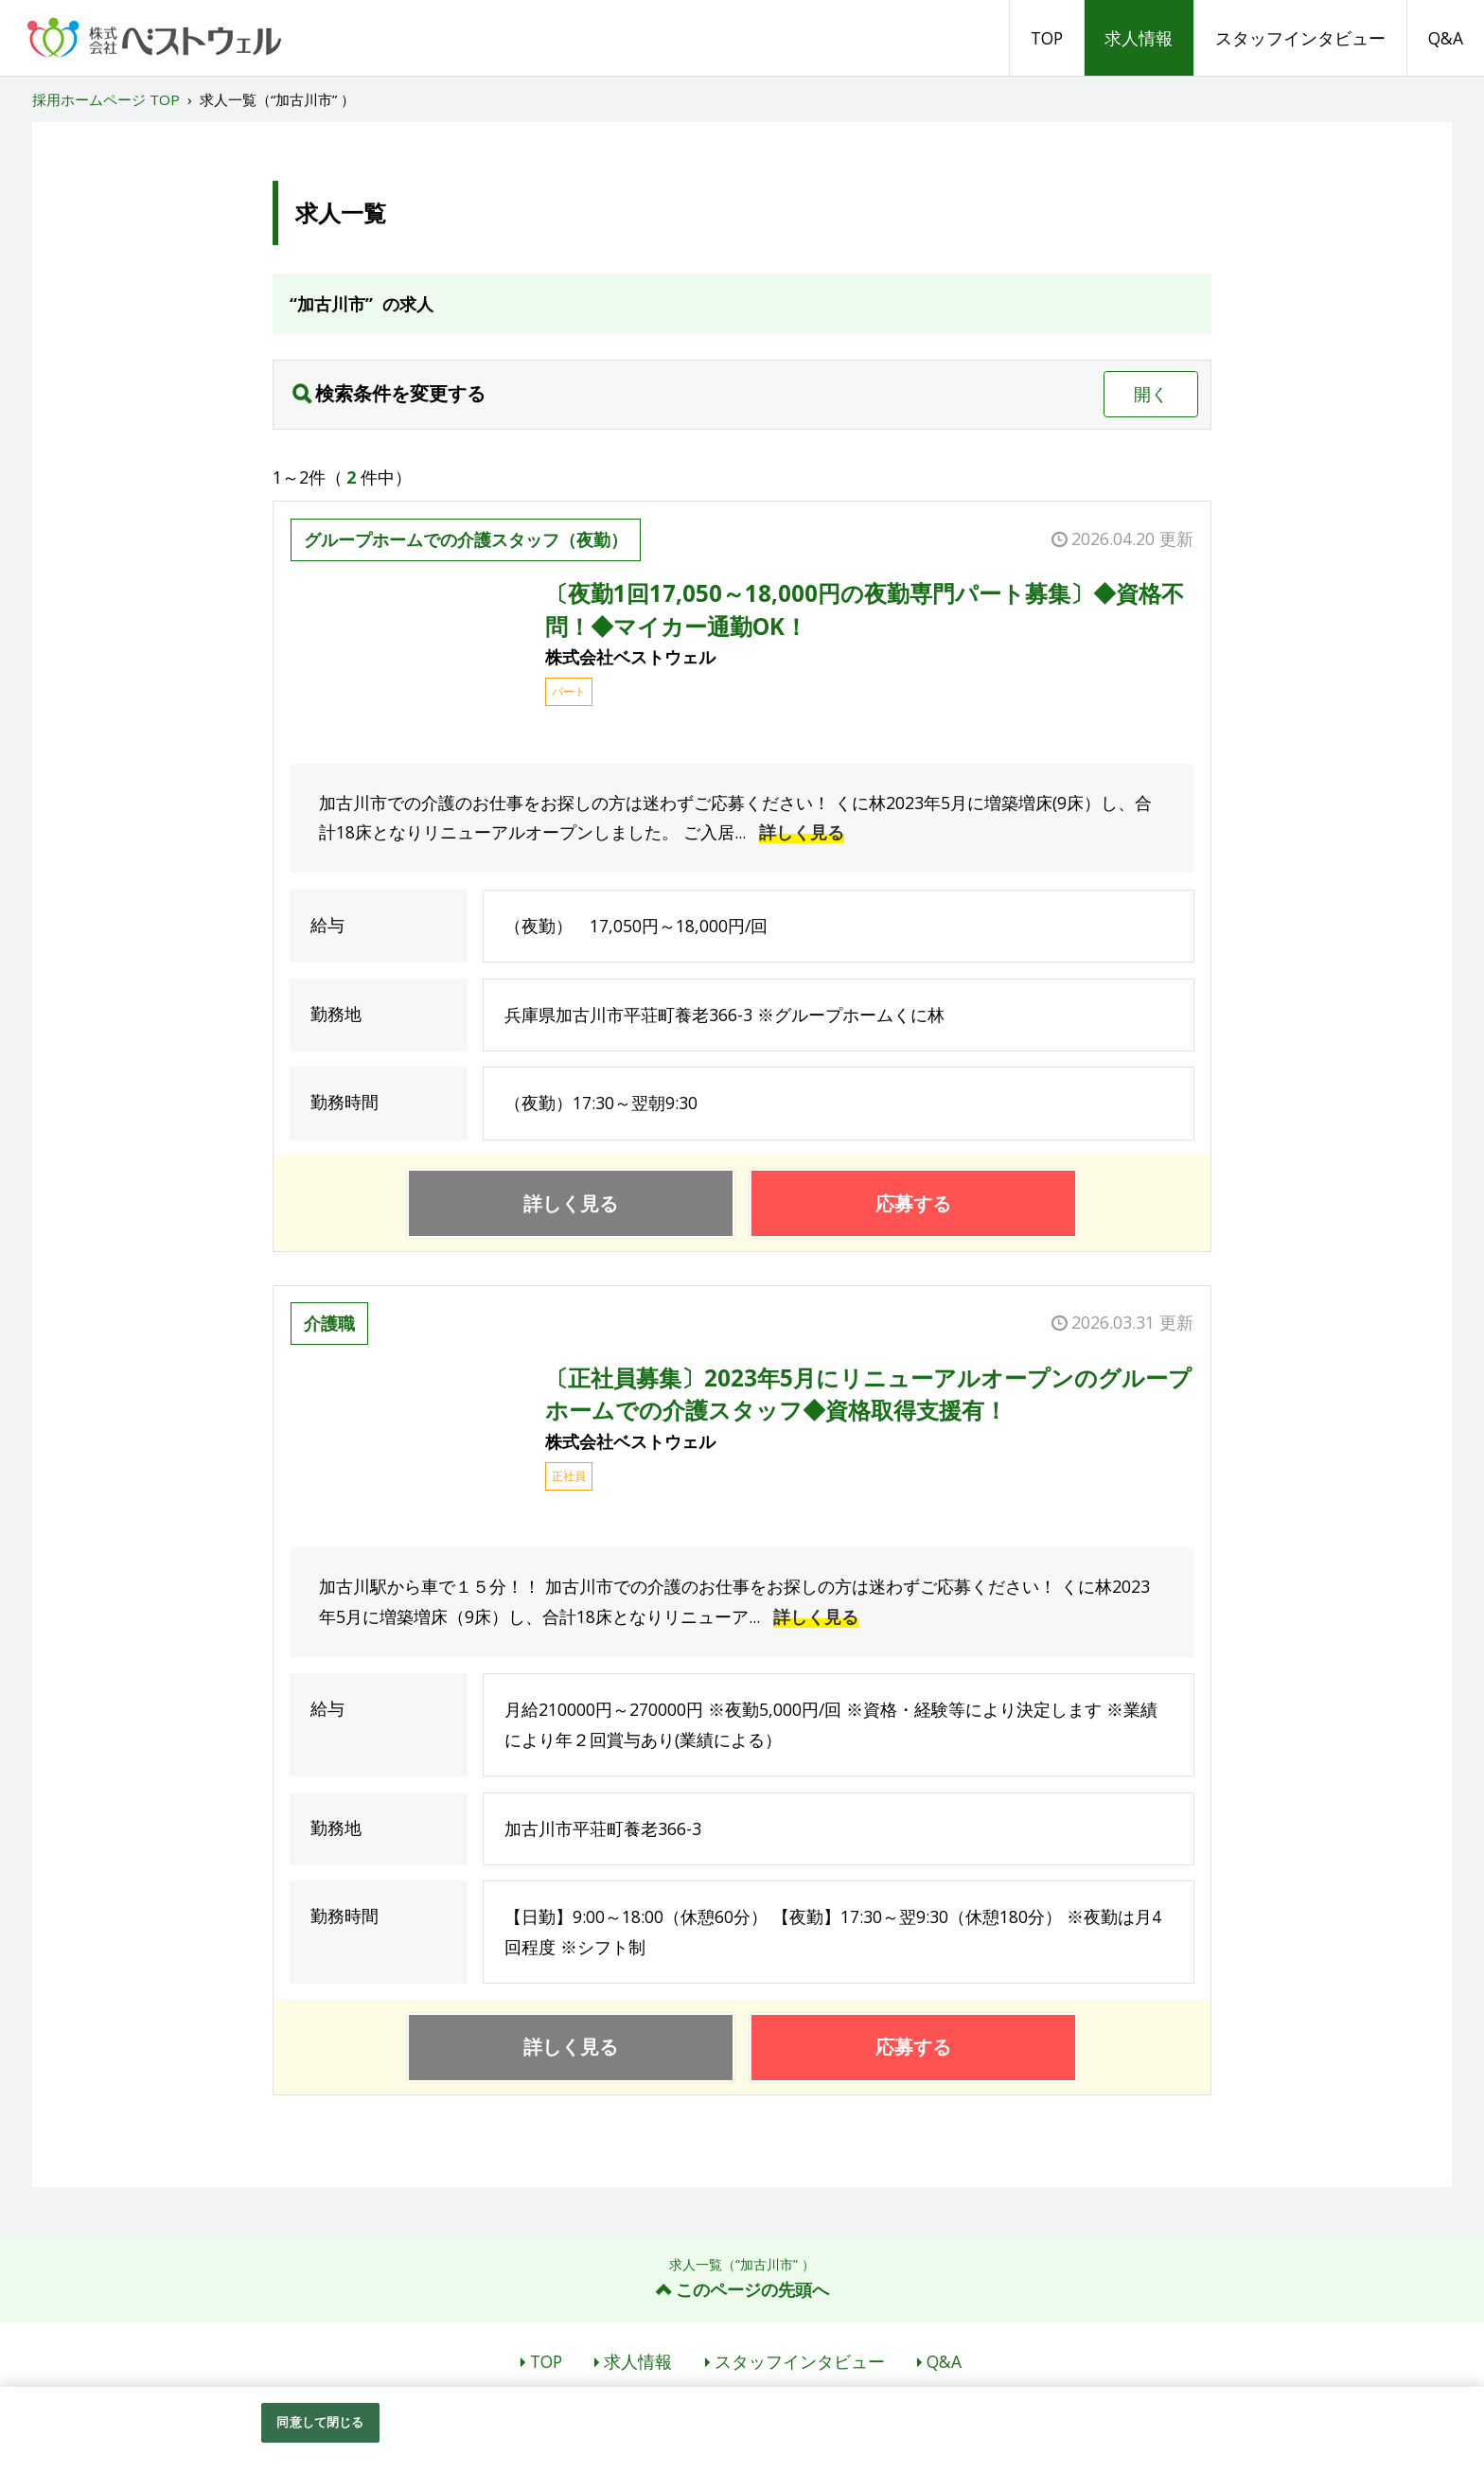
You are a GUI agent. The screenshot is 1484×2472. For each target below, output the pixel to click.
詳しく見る (801, 832)
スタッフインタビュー (1300, 37)
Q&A (1445, 37)
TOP (1047, 37)
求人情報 (1138, 37)
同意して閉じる (319, 2421)
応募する (913, 1203)
